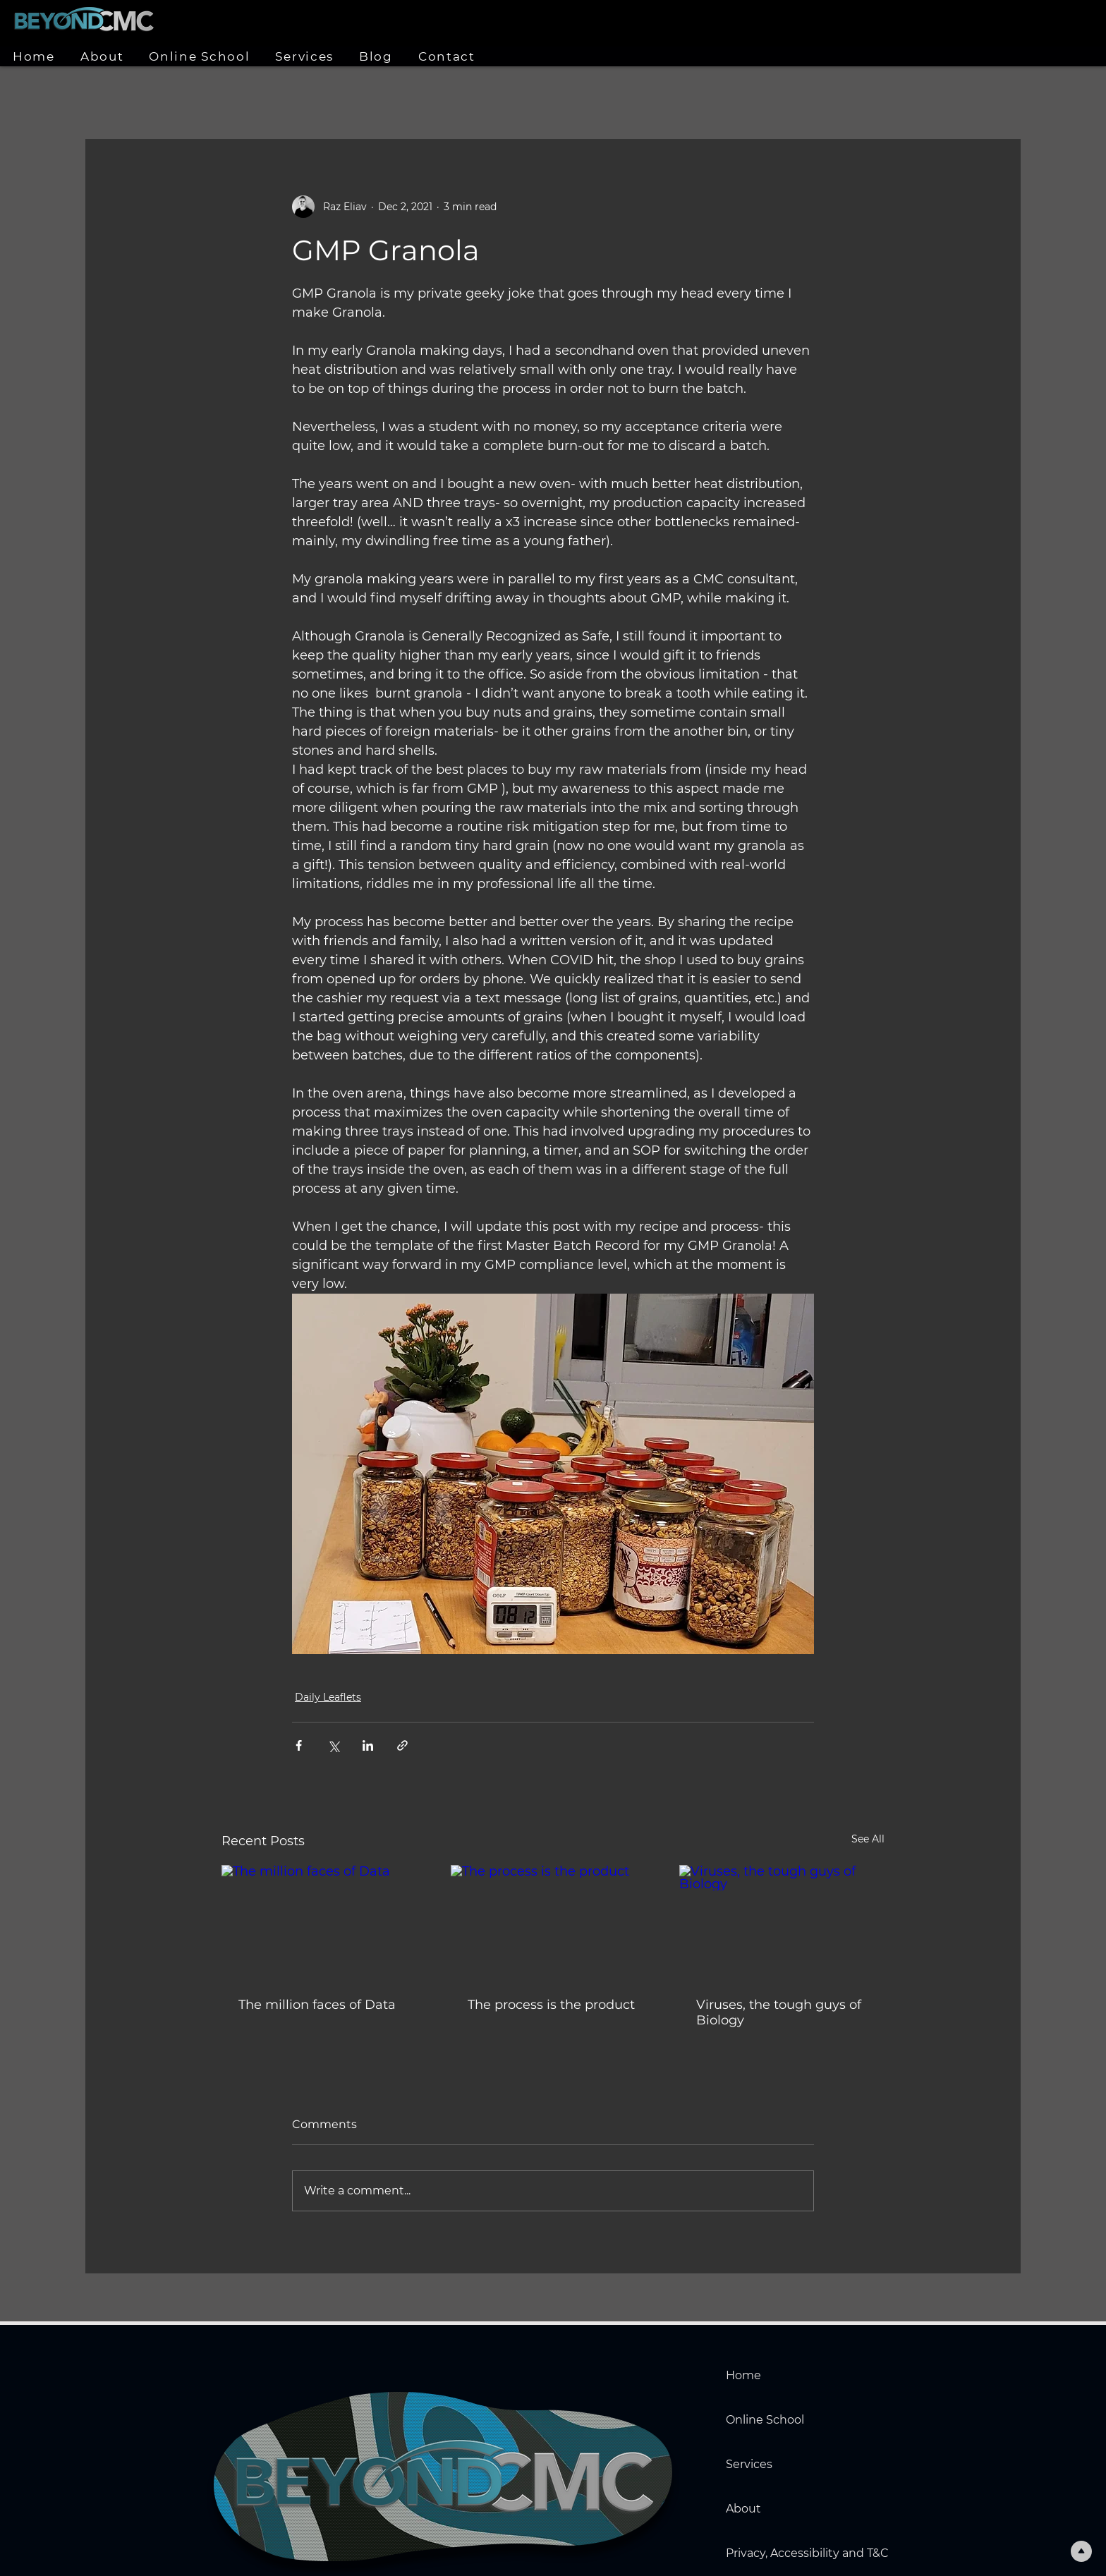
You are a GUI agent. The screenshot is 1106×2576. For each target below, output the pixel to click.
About (743, 2508)
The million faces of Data (317, 2004)
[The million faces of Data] (324, 1922)
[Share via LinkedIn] (368, 1745)
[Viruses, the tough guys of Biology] (782, 1922)
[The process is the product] (553, 1923)
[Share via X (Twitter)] (333, 1745)
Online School (765, 2419)
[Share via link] (402, 1745)
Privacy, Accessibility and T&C (775, 2553)
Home (743, 2375)
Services (749, 2464)
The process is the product (551, 2004)
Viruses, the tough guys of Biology (778, 2012)
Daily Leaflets (328, 1697)
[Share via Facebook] (298, 1745)
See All (868, 1839)
